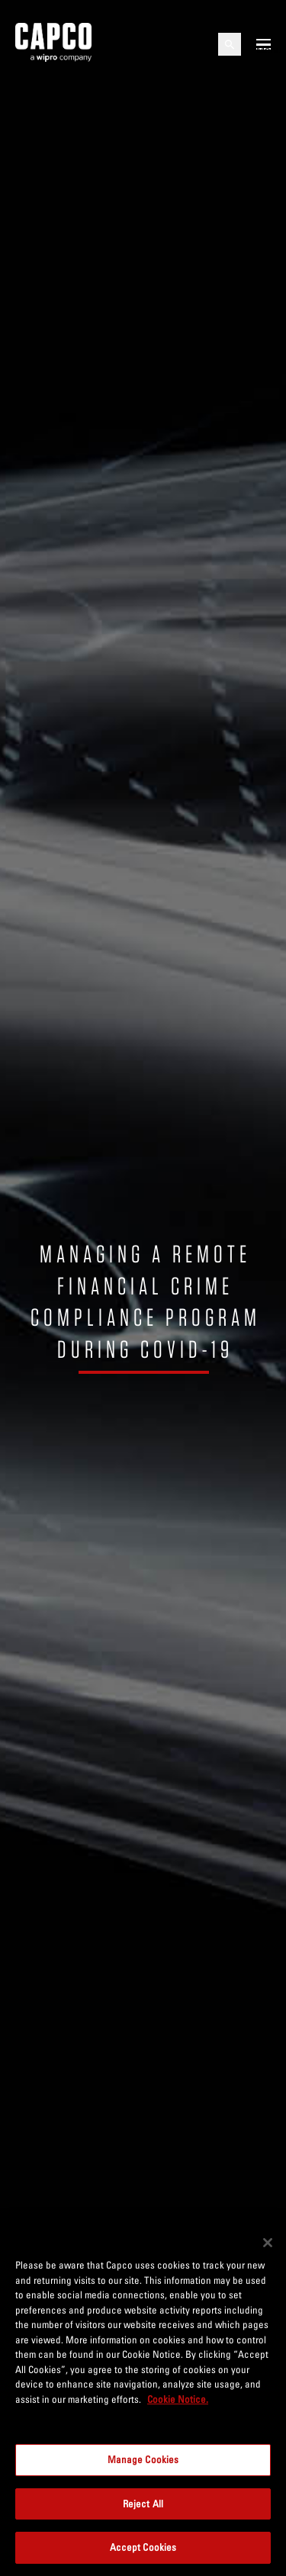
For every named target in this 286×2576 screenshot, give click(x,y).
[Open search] (229, 44)
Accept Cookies (143, 2547)
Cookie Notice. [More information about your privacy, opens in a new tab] (177, 2399)
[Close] (267, 2242)
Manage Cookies (143, 2459)
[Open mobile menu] (263, 44)
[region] (143, 2398)
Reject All (143, 2503)
